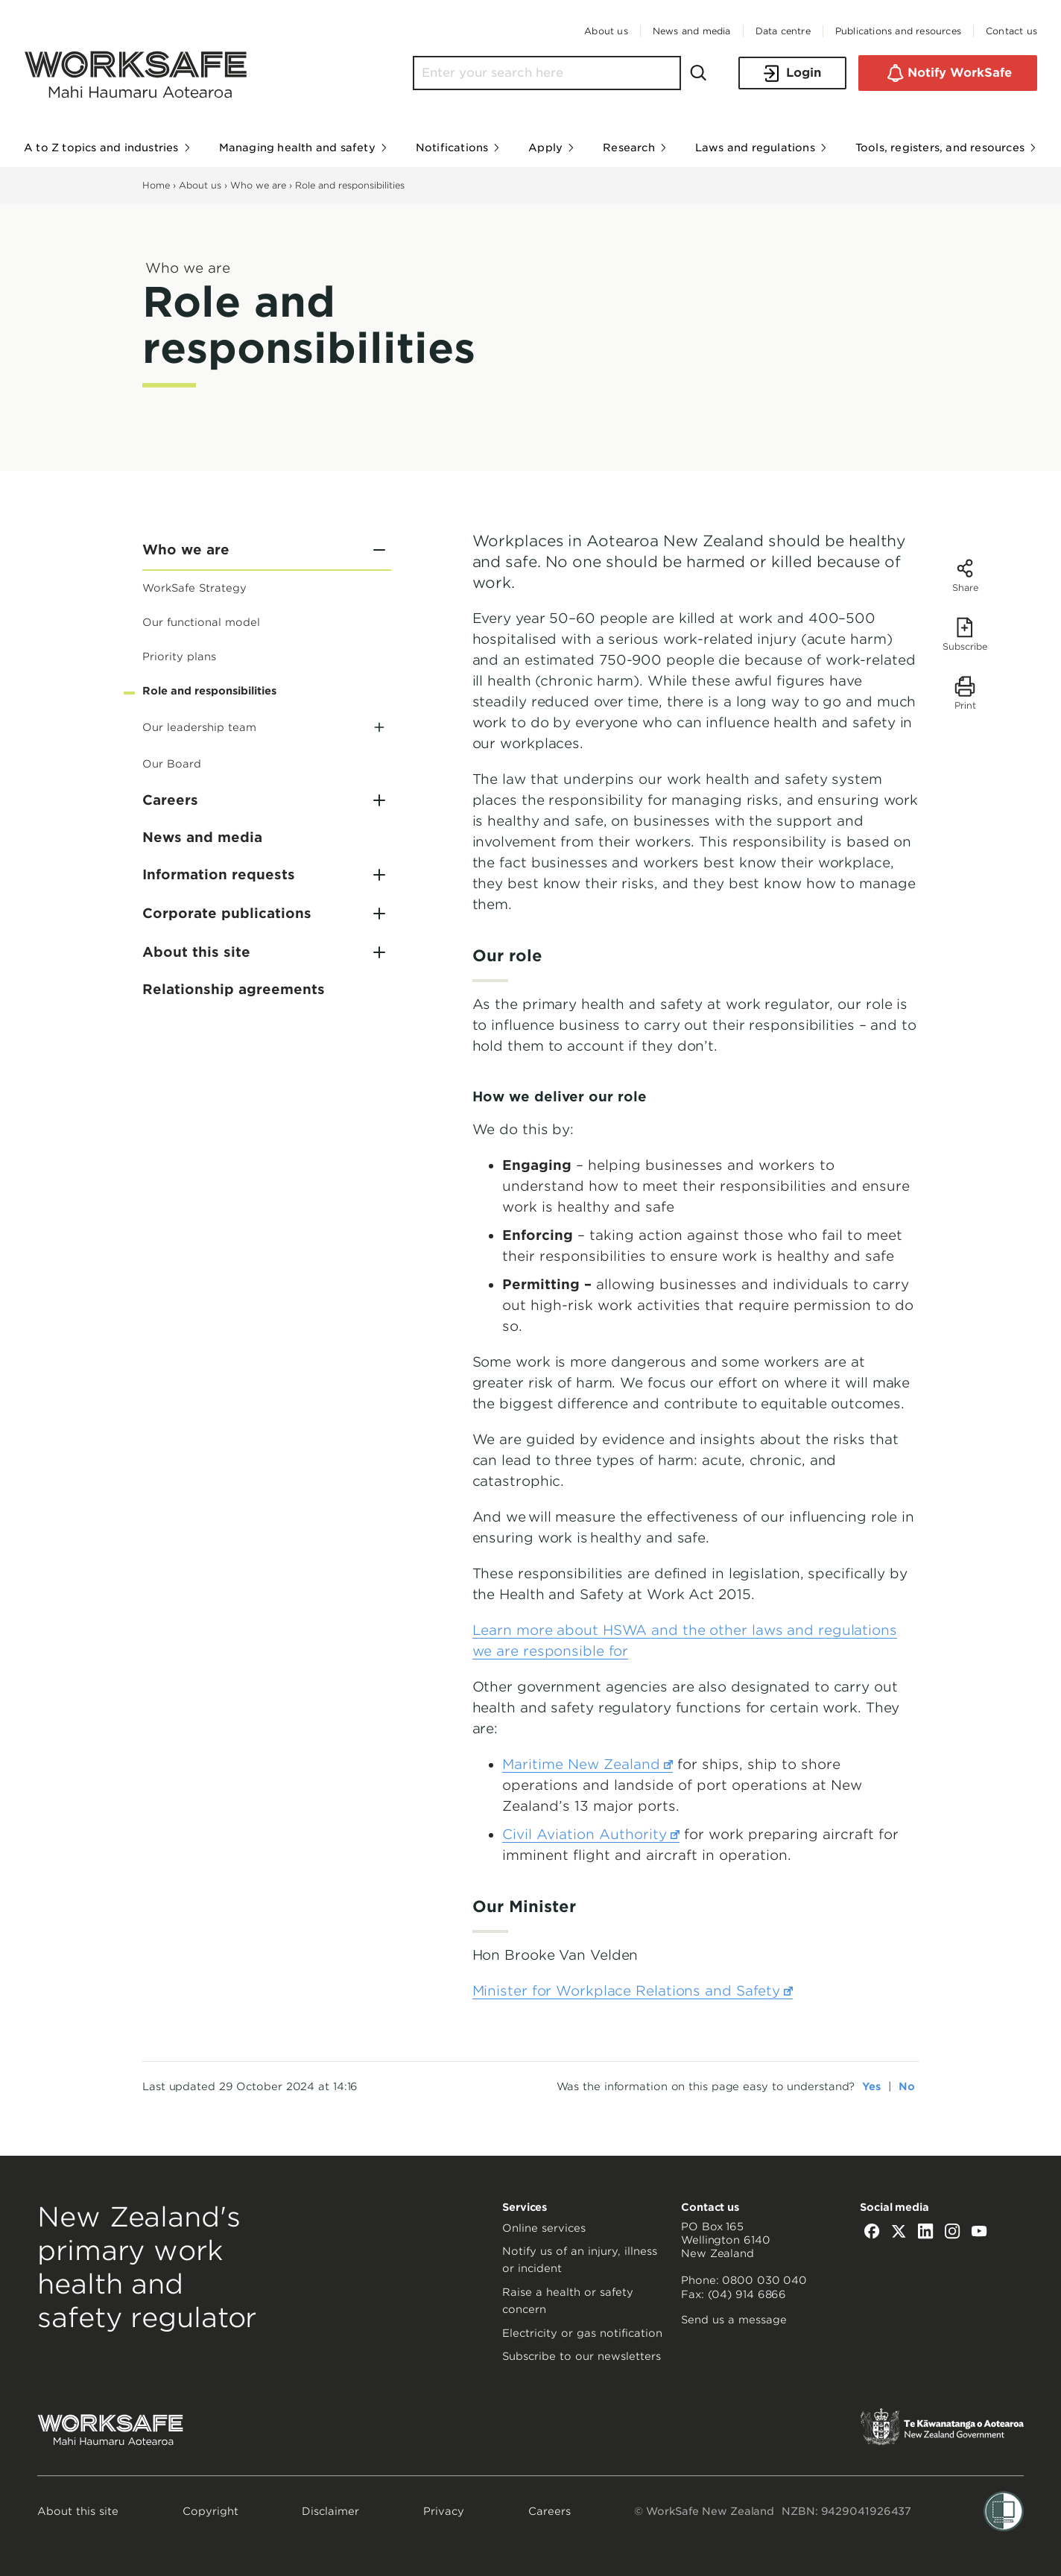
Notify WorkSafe (948, 73)
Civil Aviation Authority (591, 1834)
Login (792, 73)
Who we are (258, 185)
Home (156, 185)
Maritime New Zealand (587, 1764)
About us (200, 185)
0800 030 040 (764, 2280)
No (907, 2086)
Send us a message (734, 2320)
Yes (871, 2086)
